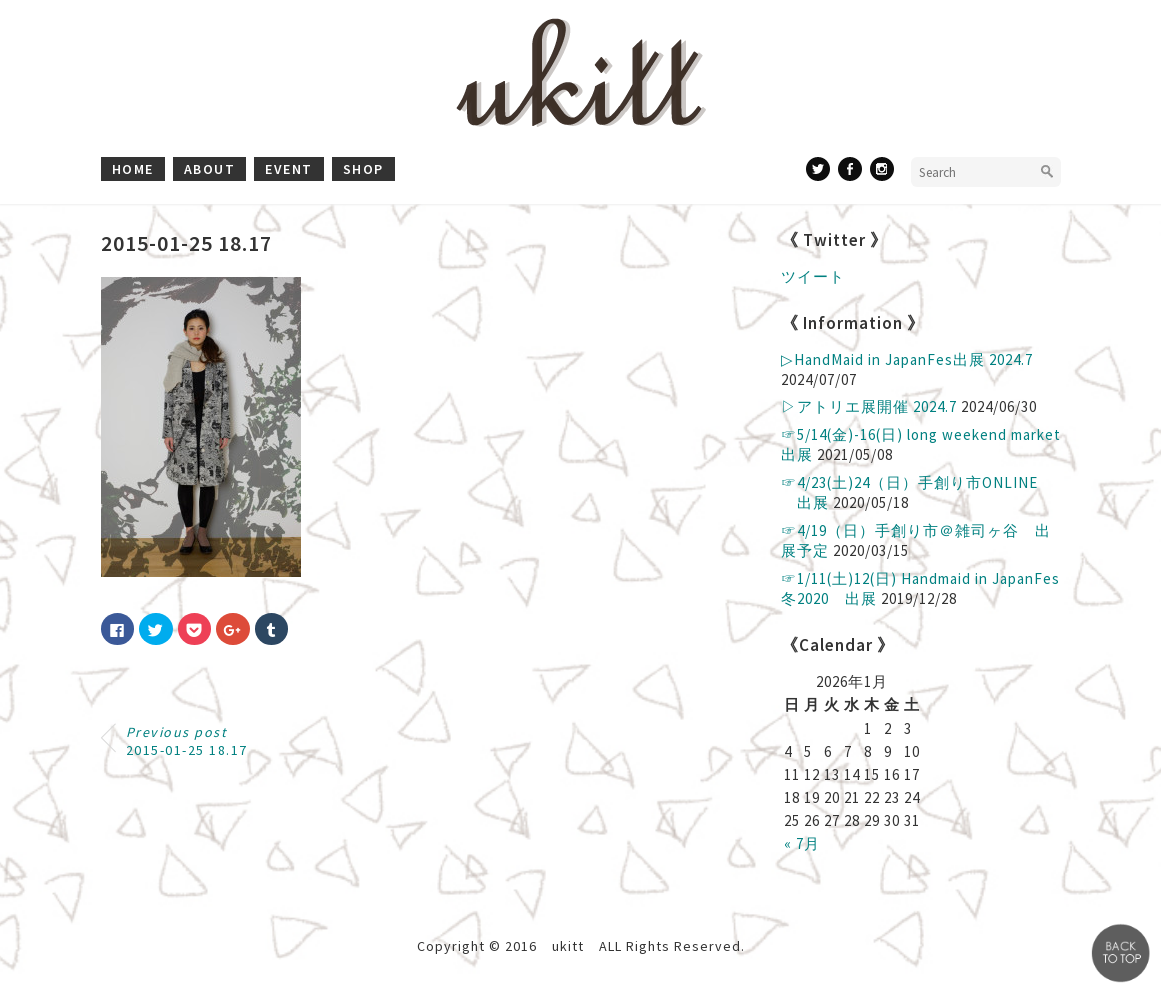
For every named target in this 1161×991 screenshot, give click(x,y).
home (133, 169)
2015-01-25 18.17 (187, 741)
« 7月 (802, 843)
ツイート (813, 276)
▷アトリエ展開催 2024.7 (869, 406)
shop (363, 169)
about (210, 169)
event (289, 169)
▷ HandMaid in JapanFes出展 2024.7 (907, 359)
